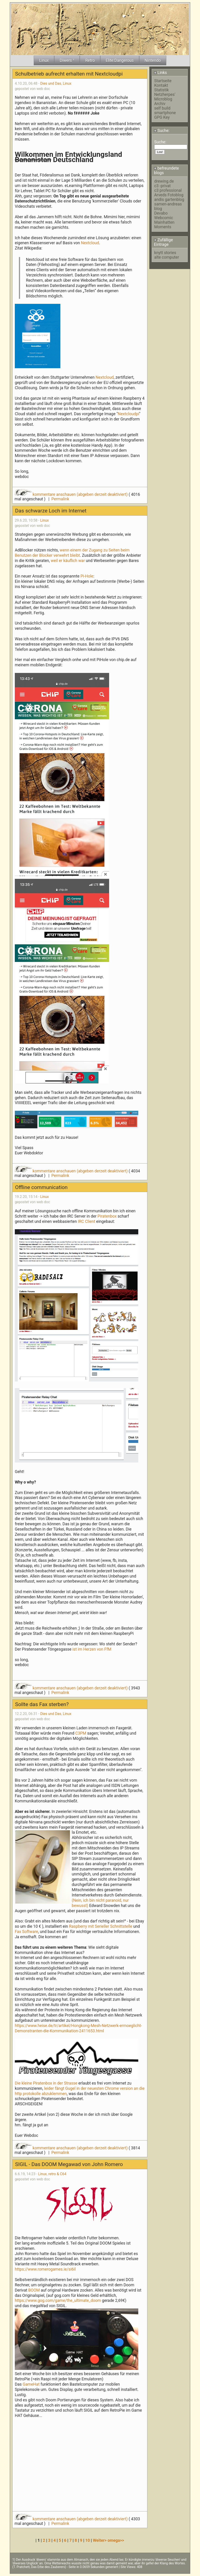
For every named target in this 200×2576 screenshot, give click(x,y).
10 (87, 2540)
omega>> (116, 2540)
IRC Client (87, 1221)
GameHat (31, 2384)
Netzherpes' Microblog (164, 96)
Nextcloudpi (128, 414)
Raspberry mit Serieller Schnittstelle (101, 1926)
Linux (67, 83)
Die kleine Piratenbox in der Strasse (46, 2083)
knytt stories (165, 252)
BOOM (34, 2290)
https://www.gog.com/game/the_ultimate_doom (58, 2300)
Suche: (161, 130)
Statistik (161, 90)
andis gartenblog (169, 199)
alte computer (166, 257)
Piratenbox (107, 1216)
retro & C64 (57, 2174)
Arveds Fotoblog (168, 195)
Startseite (163, 81)
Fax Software (26, 1931)
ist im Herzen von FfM (91, 1649)
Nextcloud (90, 243)
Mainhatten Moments (164, 224)
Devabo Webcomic (163, 215)
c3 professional (168, 190)
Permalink (60, 499)
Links (160, 72)
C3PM (80, 1733)
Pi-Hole (86, 576)
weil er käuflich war (68, 560)
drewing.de (164, 181)
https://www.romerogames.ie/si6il (45, 2269)
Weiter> (100, 2540)
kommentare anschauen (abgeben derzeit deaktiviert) (72, 494)
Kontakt (161, 85)
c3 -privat (162, 186)
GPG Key (162, 117)
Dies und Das (50, 83)
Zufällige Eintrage (163, 242)
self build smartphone (165, 110)
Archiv (159, 103)
